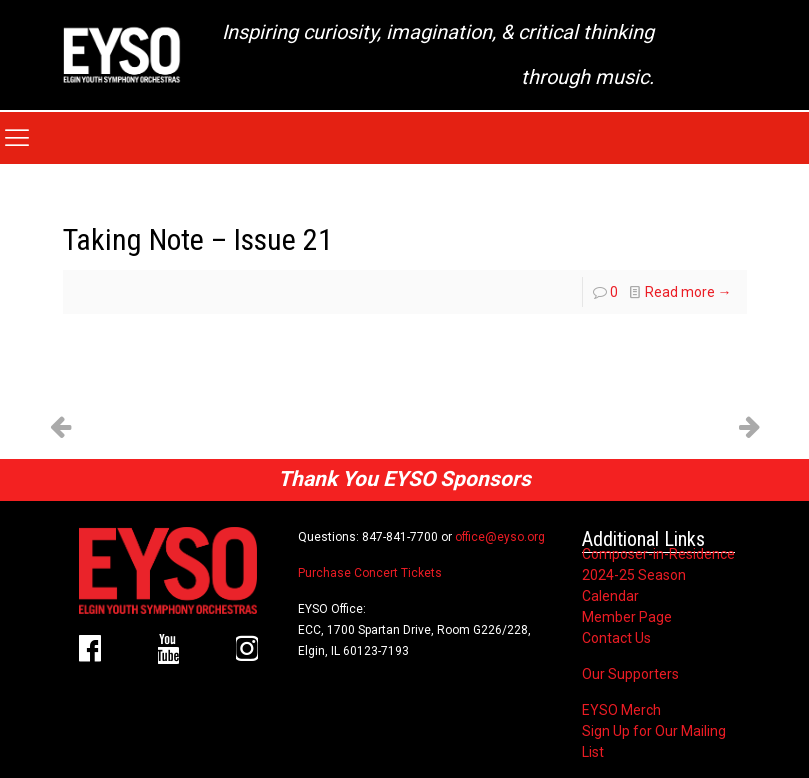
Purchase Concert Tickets (370, 573)
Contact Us (616, 638)
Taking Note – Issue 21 (198, 239)
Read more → (688, 292)
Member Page (627, 617)
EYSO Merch (621, 710)
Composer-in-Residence (658, 554)
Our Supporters (630, 674)
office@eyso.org (500, 537)
